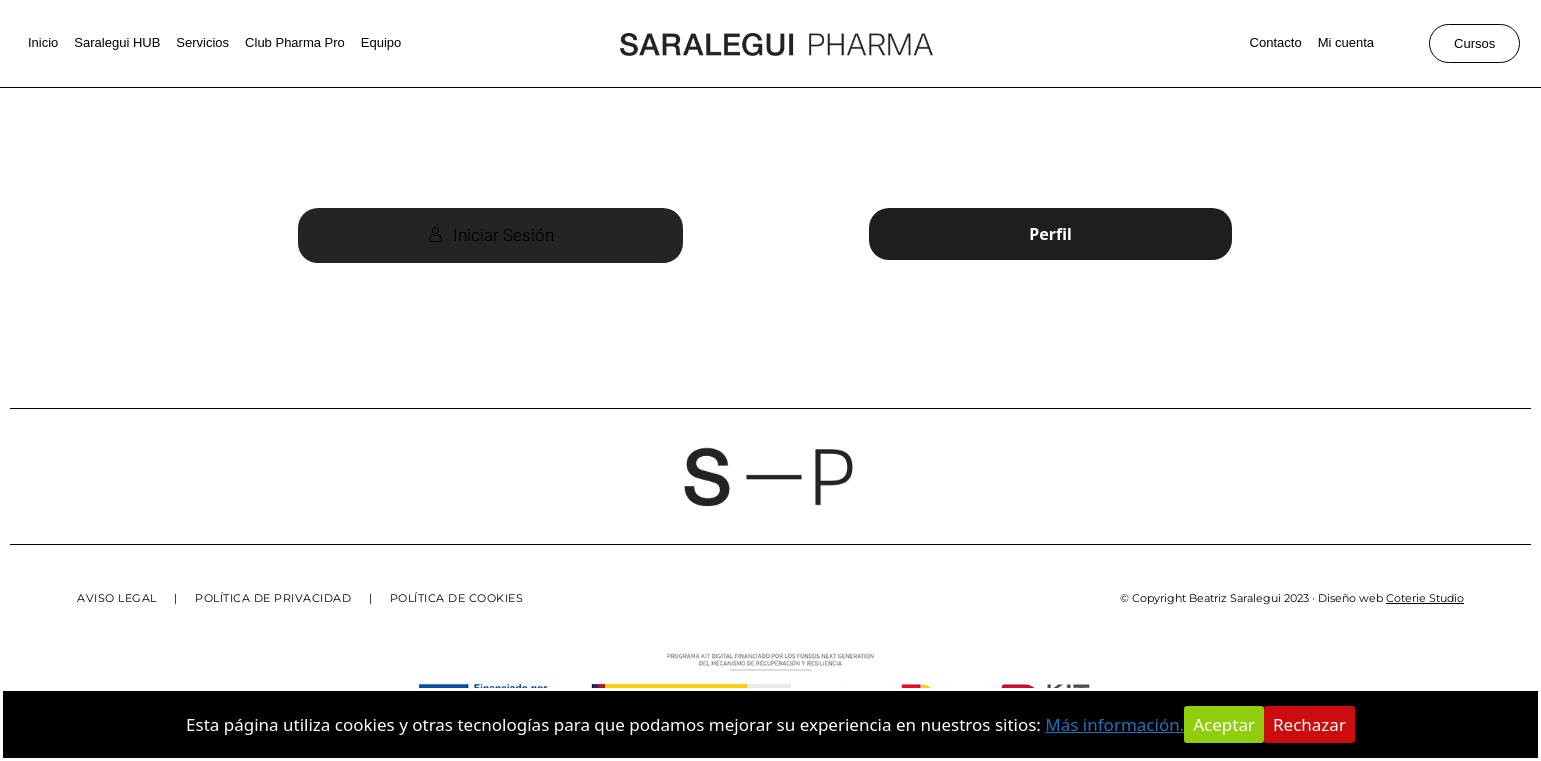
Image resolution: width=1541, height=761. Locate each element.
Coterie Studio (1425, 598)
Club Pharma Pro (295, 42)
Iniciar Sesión (491, 235)
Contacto (1276, 42)
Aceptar (1224, 724)
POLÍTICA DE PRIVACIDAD (273, 598)
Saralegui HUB (117, 42)
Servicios (202, 42)
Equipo (381, 42)
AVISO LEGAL (117, 598)
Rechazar (1309, 724)
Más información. (1114, 724)
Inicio (43, 42)
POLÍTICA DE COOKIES (457, 598)
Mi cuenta (1346, 42)
